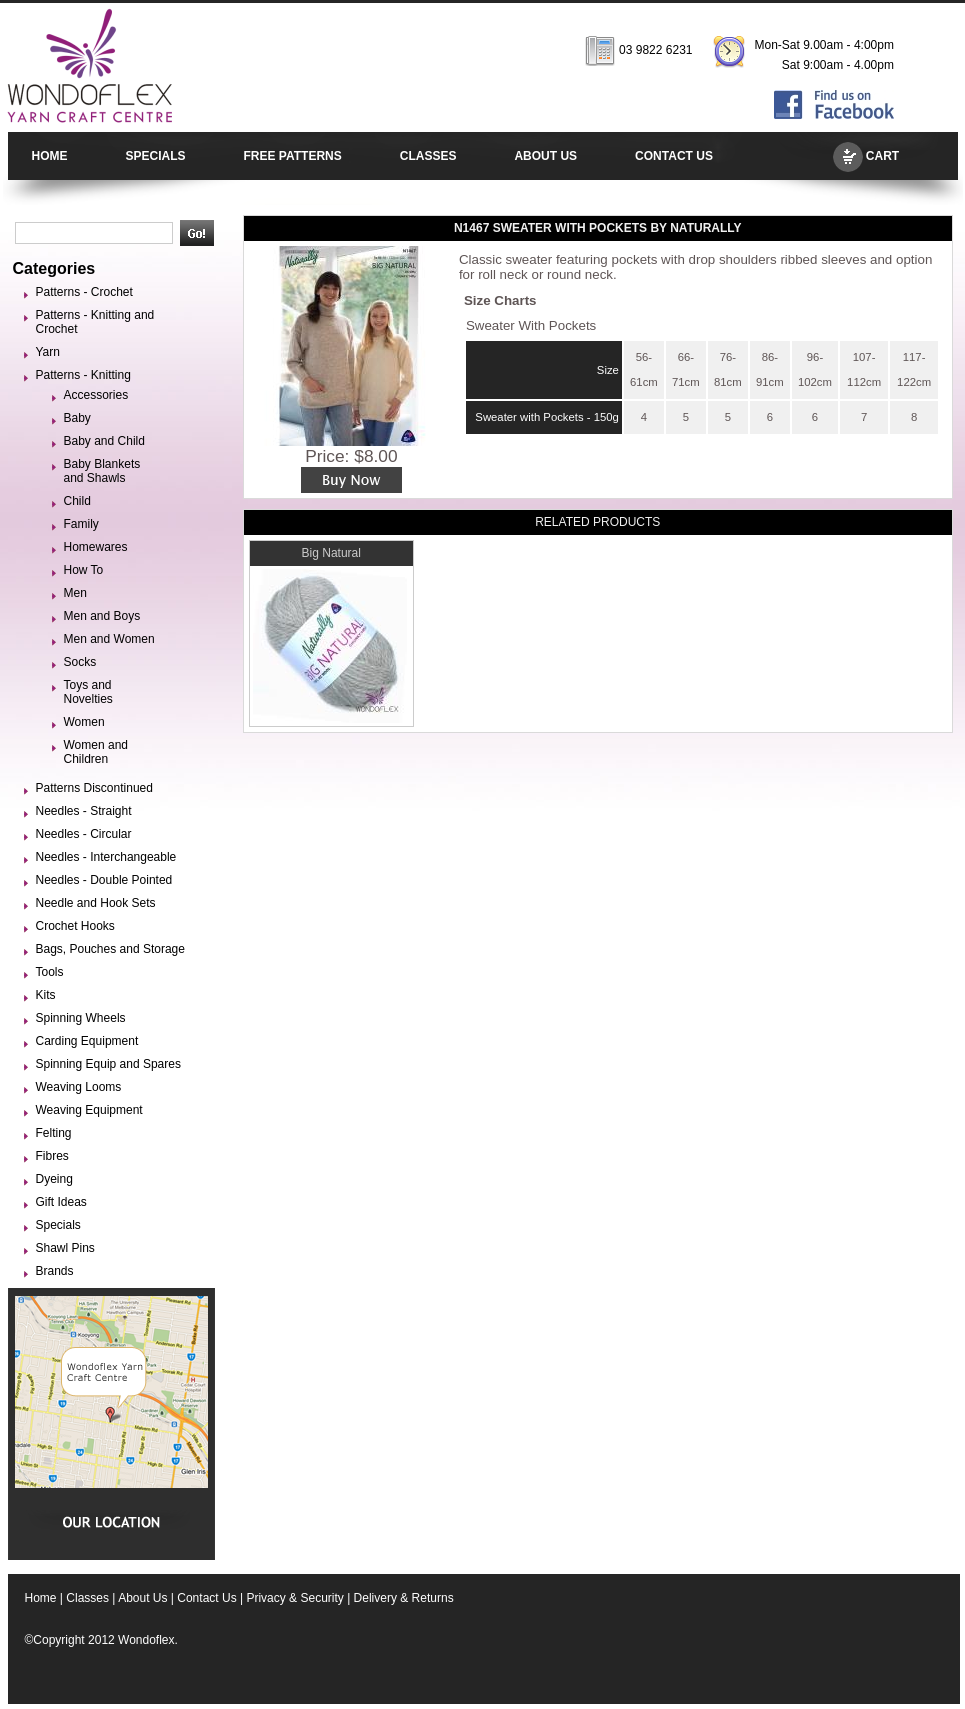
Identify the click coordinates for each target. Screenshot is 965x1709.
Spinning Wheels (81, 1018)
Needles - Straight (84, 811)
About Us (142, 1598)
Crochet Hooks (75, 926)
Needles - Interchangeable (106, 857)
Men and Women (109, 639)
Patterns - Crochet (84, 292)
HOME (50, 156)
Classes (87, 1598)
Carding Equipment (87, 1041)
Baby (77, 418)
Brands (55, 1271)
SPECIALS (156, 156)
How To (84, 570)
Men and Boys (102, 616)
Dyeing (54, 1179)
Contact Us (206, 1598)
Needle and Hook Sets (96, 903)
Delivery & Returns (404, 1598)
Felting (54, 1133)
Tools (50, 972)
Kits (46, 995)
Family (81, 524)
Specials (58, 1225)
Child (77, 501)
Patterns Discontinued (94, 788)
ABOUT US (545, 156)
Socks (80, 662)
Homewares (96, 547)
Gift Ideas (61, 1202)
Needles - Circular (84, 834)
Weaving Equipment (89, 1110)
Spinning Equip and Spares (108, 1064)
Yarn (48, 352)
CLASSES (428, 156)
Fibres (52, 1156)
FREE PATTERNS (293, 156)
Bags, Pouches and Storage (110, 949)
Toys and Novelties (88, 692)
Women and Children (96, 752)
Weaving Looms (79, 1087)
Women (84, 722)
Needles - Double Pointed (104, 880)
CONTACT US (674, 156)
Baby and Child (104, 441)
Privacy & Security (294, 1598)
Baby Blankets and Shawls (102, 471)
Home (41, 1598)
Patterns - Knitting (83, 375)
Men (75, 593)
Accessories (96, 395)
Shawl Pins (65, 1248)
